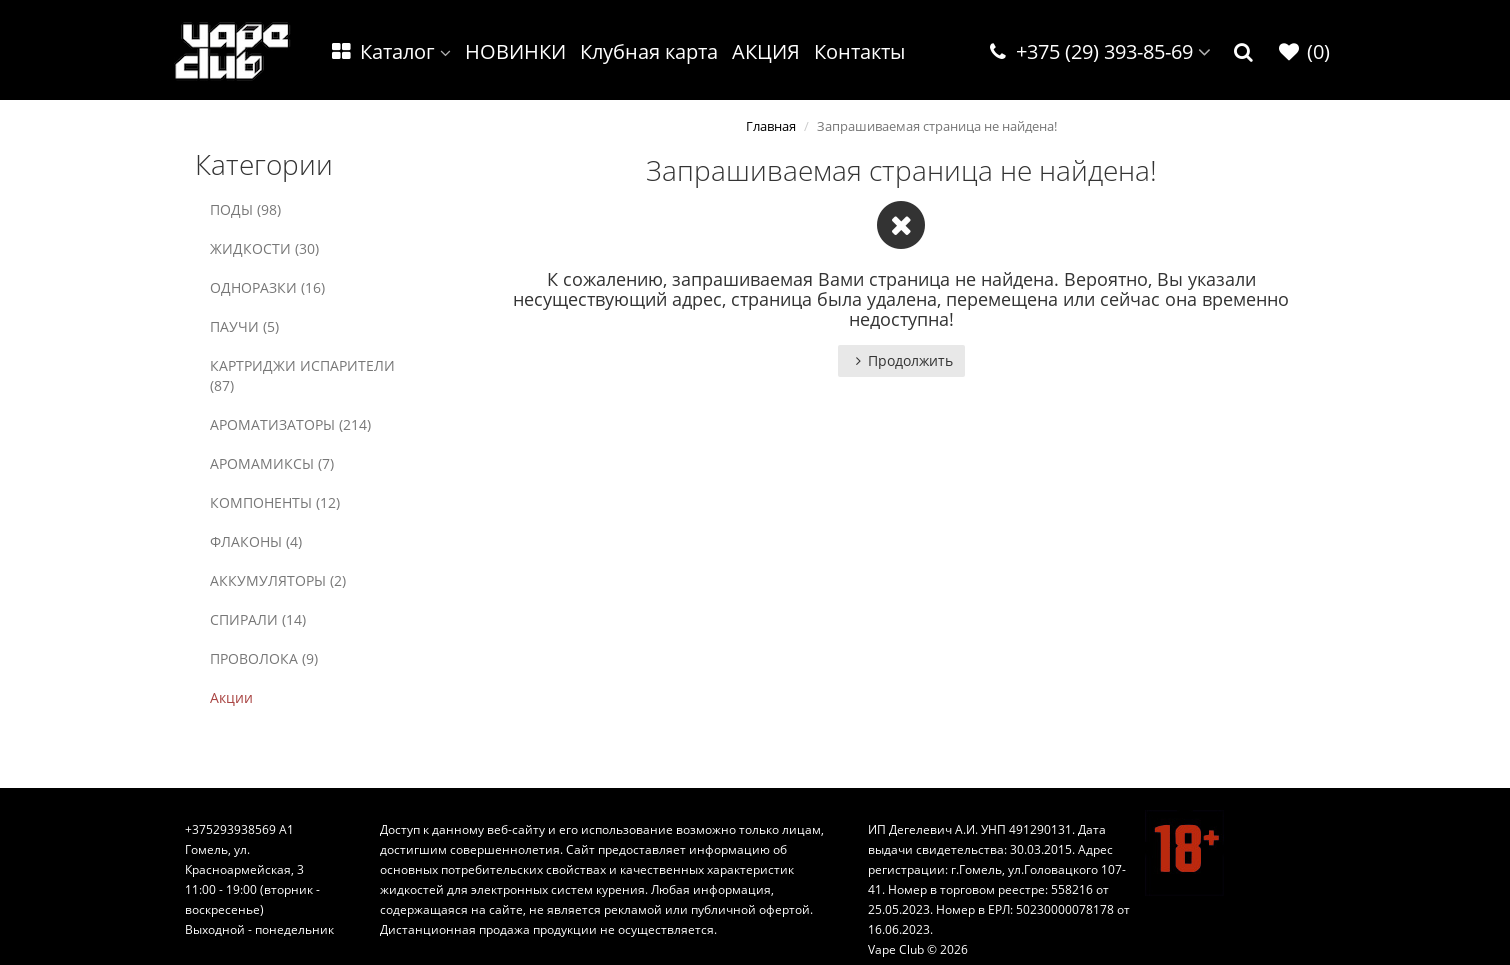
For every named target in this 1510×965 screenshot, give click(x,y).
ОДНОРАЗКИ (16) (267, 287)
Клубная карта (649, 51)
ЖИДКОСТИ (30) (264, 248)
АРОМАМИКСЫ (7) (272, 463)
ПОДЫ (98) (245, 209)
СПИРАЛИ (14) (258, 619)
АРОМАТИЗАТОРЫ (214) (290, 424)
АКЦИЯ (766, 51)
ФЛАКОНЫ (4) (256, 541)
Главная (771, 126)
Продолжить (901, 360)
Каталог (390, 51)
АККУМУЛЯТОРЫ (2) (278, 580)
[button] (1244, 52)
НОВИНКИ (515, 51)
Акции (231, 697)
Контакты (859, 51)
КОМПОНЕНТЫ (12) (275, 502)
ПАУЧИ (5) (244, 326)
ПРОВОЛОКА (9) (264, 658)
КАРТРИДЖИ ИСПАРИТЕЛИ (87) (302, 375)
